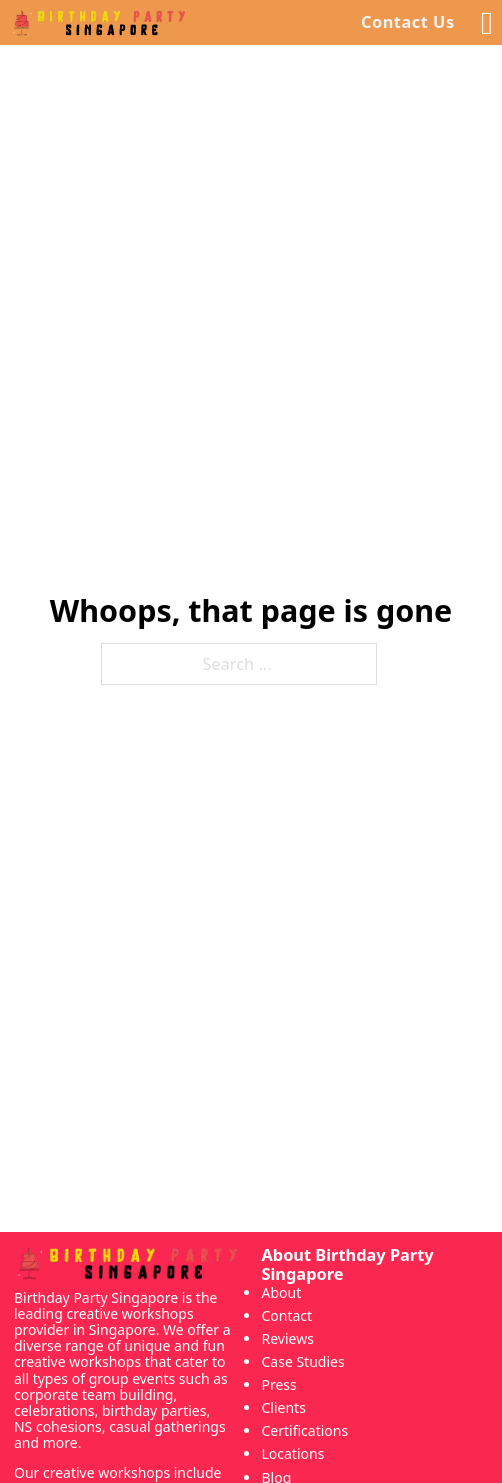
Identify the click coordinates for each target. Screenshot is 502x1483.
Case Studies (302, 1361)
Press (278, 1384)
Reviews (287, 1338)
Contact (286, 1315)
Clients (283, 1407)
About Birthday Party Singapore (347, 1265)
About (281, 1292)
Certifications (304, 1430)
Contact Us (408, 22)
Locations (292, 1453)
